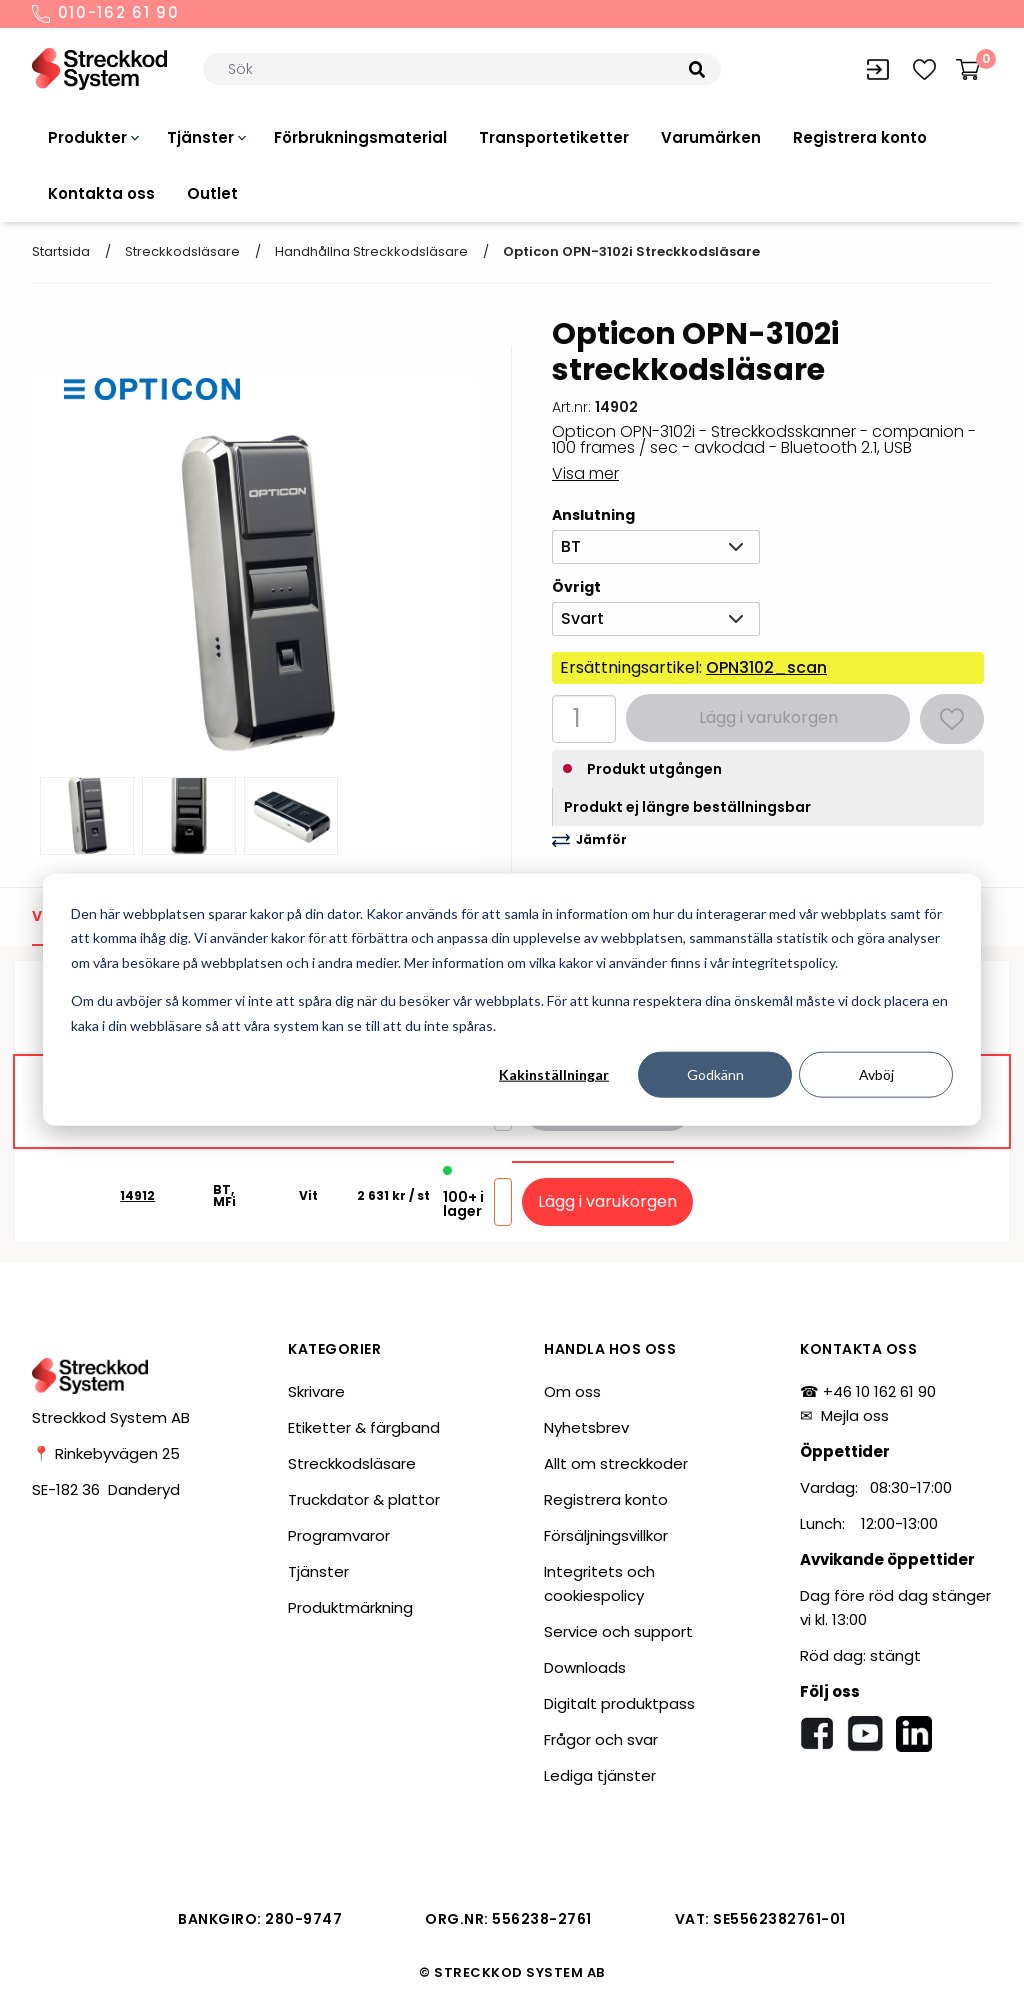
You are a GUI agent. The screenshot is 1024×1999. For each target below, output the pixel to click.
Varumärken (711, 137)
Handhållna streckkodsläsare (371, 251)
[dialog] (512, 999)
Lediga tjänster (600, 1775)
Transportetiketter (554, 137)
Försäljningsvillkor (606, 1535)
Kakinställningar (554, 1074)
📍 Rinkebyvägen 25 (106, 1453)
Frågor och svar (601, 1739)
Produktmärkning (350, 1607)
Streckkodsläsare (182, 251)
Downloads (585, 1667)
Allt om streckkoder (616, 1463)
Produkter (87, 137)
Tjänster (200, 137)
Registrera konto (860, 137)
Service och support (618, 1631)
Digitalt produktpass (619, 1703)
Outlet (212, 193)
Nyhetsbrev (586, 1427)
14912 (137, 1196)
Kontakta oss (101, 193)
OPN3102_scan (766, 667)
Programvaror (339, 1535)
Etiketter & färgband (364, 1427)
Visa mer (585, 473)
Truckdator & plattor (364, 1499)
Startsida (61, 251)
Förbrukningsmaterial (360, 137)
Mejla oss (855, 1415)
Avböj (876, 1074)
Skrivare (316, 1391)
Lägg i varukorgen (607, 1201)
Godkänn (715, 1074)
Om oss (572, 1391)
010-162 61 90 (106, 14)
